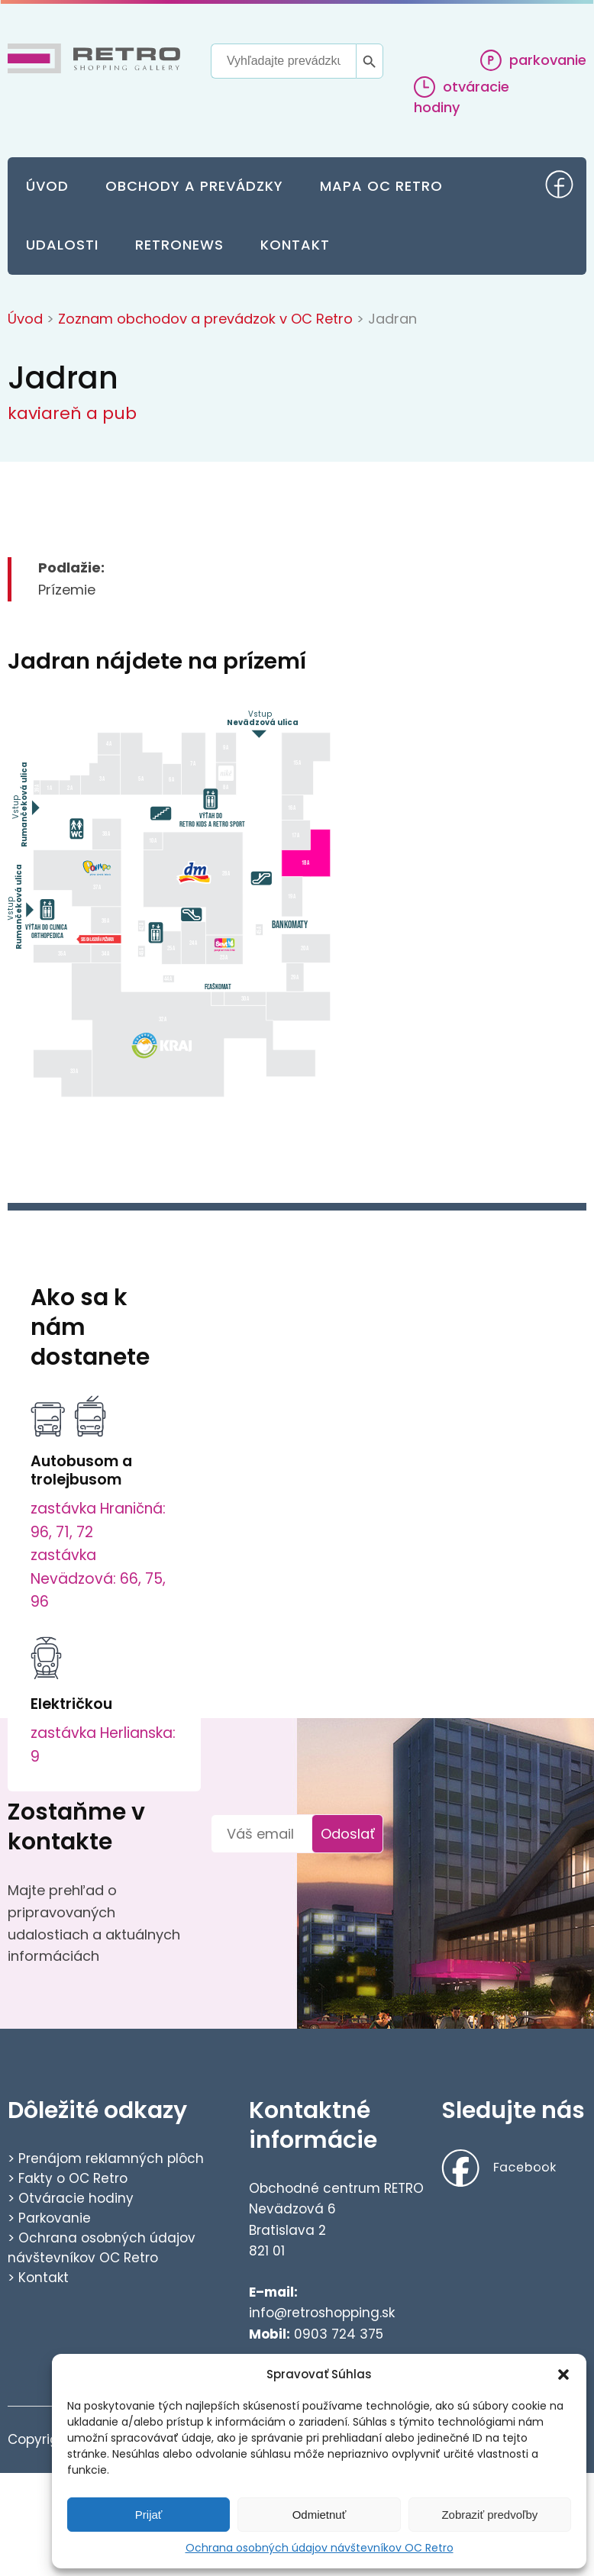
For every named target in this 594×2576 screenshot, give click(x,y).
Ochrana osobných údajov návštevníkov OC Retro (320, 2547)
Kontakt (295, 244)
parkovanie (533, 60)
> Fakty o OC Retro (68, 2178)
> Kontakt (38, 2277)
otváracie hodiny (461, 96)
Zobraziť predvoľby (489, 2514)
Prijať (149, 2514)
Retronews (179, 244)
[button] (563, 2374)
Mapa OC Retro (381, 185)
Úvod (47, 185)
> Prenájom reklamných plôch (106, 2158)
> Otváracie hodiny (71, 2198)
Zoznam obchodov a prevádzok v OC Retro (205, 318)
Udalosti (62, 244)
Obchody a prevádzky (194, 185)
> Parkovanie (49, 2218)
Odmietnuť (319, 2514)
